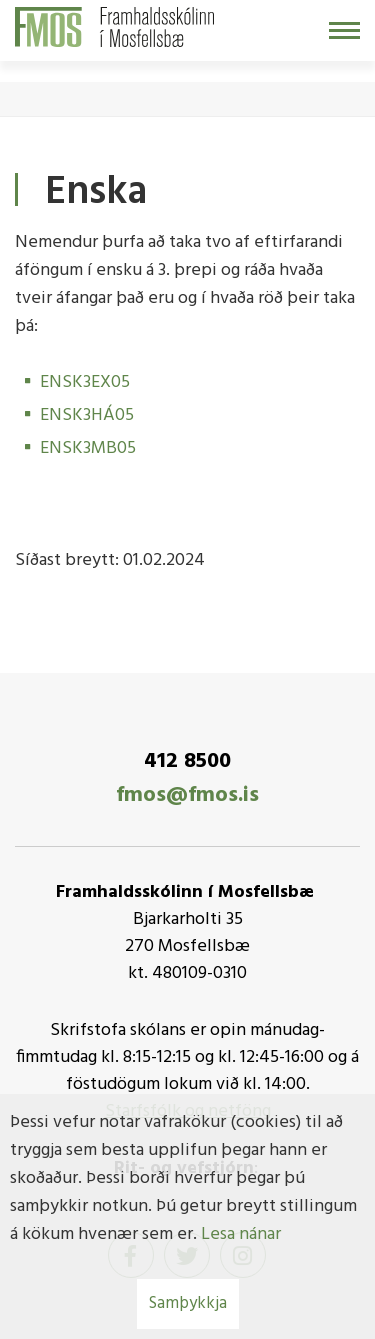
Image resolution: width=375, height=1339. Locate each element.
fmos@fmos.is (187, 795)
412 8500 (187, 761)
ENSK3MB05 (88, 448)
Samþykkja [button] (188, 1303)
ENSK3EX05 (85, 382)
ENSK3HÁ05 (87, 415)
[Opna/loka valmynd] (344, 30)
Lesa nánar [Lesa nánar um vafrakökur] (241, 1234)
